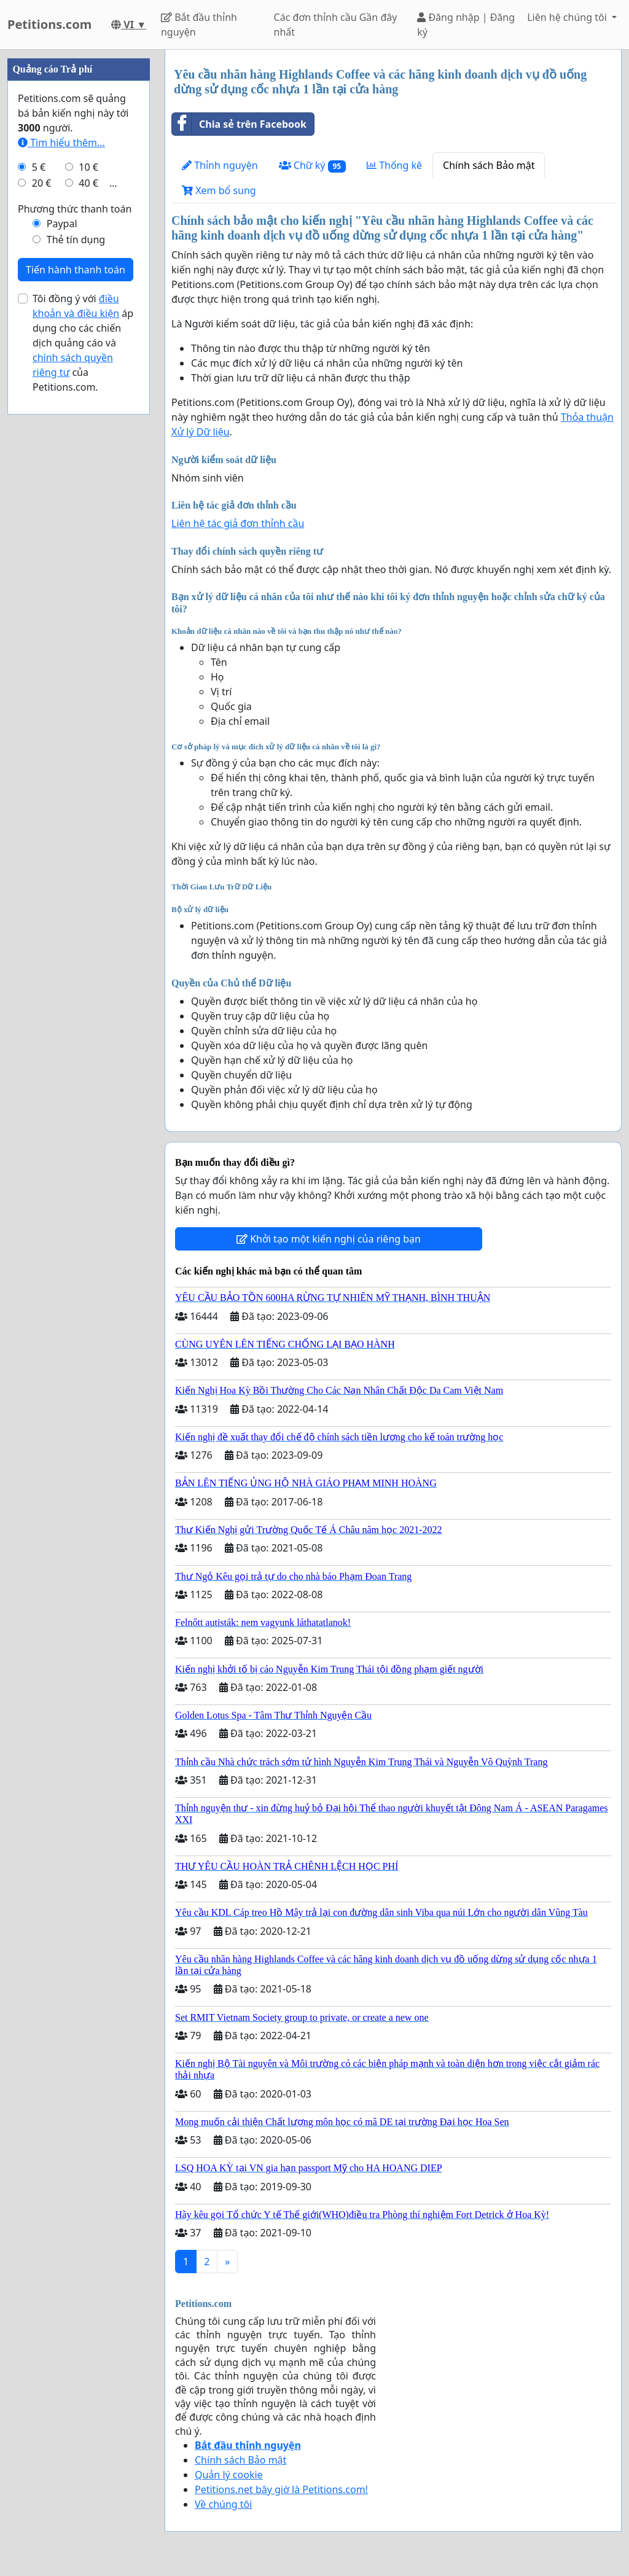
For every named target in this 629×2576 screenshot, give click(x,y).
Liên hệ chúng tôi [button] (568, 17)
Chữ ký (312, 165)
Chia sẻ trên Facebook (239, 124)
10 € (88, 167)
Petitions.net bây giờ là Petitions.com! (281, 2489)
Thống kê (394, 165)
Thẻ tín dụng (76, 239)
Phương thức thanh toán (74, 209)
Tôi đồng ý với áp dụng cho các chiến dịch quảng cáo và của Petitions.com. (83, 343)
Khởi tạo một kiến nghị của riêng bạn (328, 1239)
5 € (38, 167)
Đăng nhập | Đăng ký (466, 24)
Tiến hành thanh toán (75, 269)
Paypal (62, 223)
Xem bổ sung (219, 190)
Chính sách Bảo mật (488, 165)
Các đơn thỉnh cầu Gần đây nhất (335, 24)
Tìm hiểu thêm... (61, 142)
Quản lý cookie (229, 2474)
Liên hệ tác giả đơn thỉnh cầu (237, 523)
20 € (42, 183)
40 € (88, 183)
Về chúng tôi (223, 2504)
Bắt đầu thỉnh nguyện (199, 24)
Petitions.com (49, 24)
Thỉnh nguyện (220, 165)
